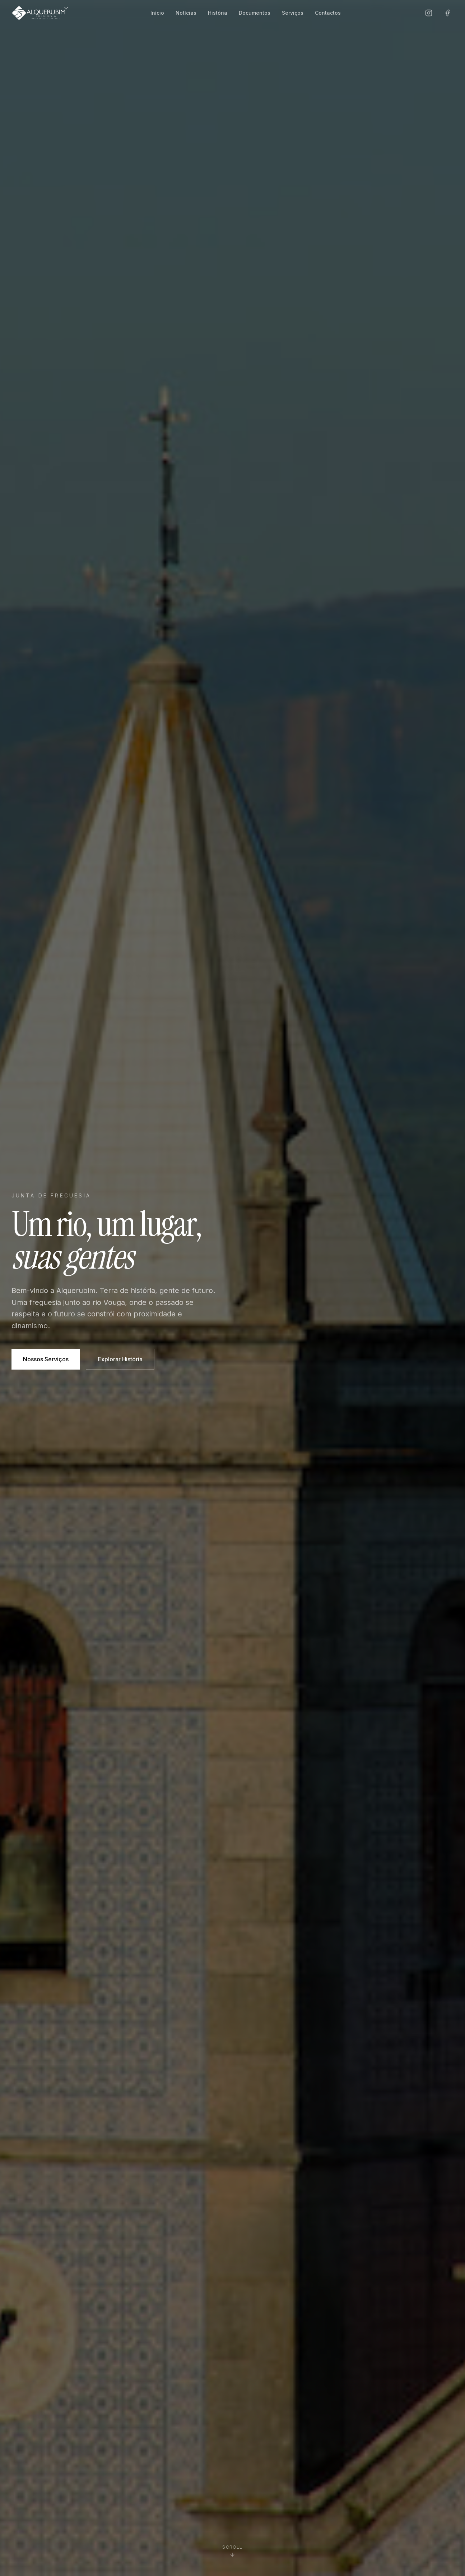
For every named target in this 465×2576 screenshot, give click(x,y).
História (217, 13)
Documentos (254, 13)
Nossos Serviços (46, 1359)
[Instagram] (428, 12)
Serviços (292, 13)
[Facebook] (447, 12)
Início (157, 13)
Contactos (328, 13)
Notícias (186, 13)
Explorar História (120, 1359)
